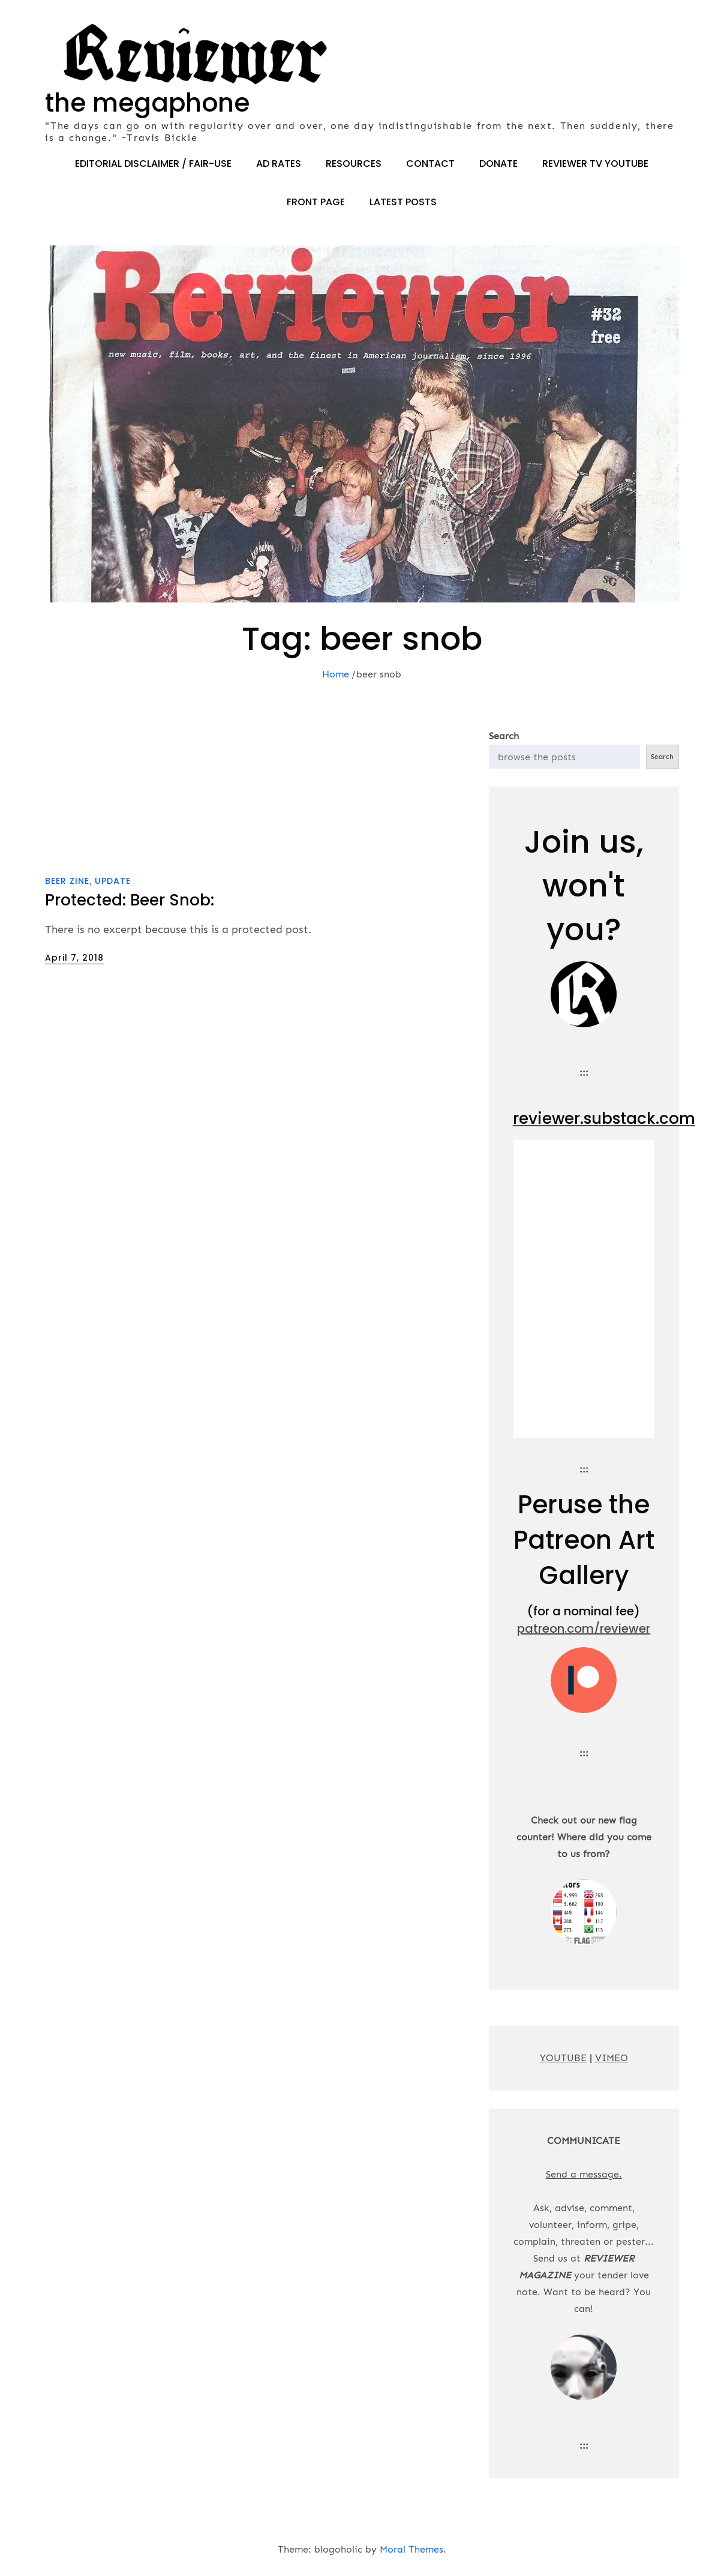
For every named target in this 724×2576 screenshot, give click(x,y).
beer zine (67, 881)
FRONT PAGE (316, 202)
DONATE (498, 163)
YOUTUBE (563, 2058)
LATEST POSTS (403, 202)
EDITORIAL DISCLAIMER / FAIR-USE (153, 163)
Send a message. (584, 2174)
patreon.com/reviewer (583, 1628)
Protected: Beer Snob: (129, 900)
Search (504, 736)
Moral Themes (411, 2549)
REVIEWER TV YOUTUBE (595, 163)
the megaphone (147, 103)
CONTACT (430, 163)
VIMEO (611, 2058)
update (113, 881)
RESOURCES (353, 163)
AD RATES (278, 163)
